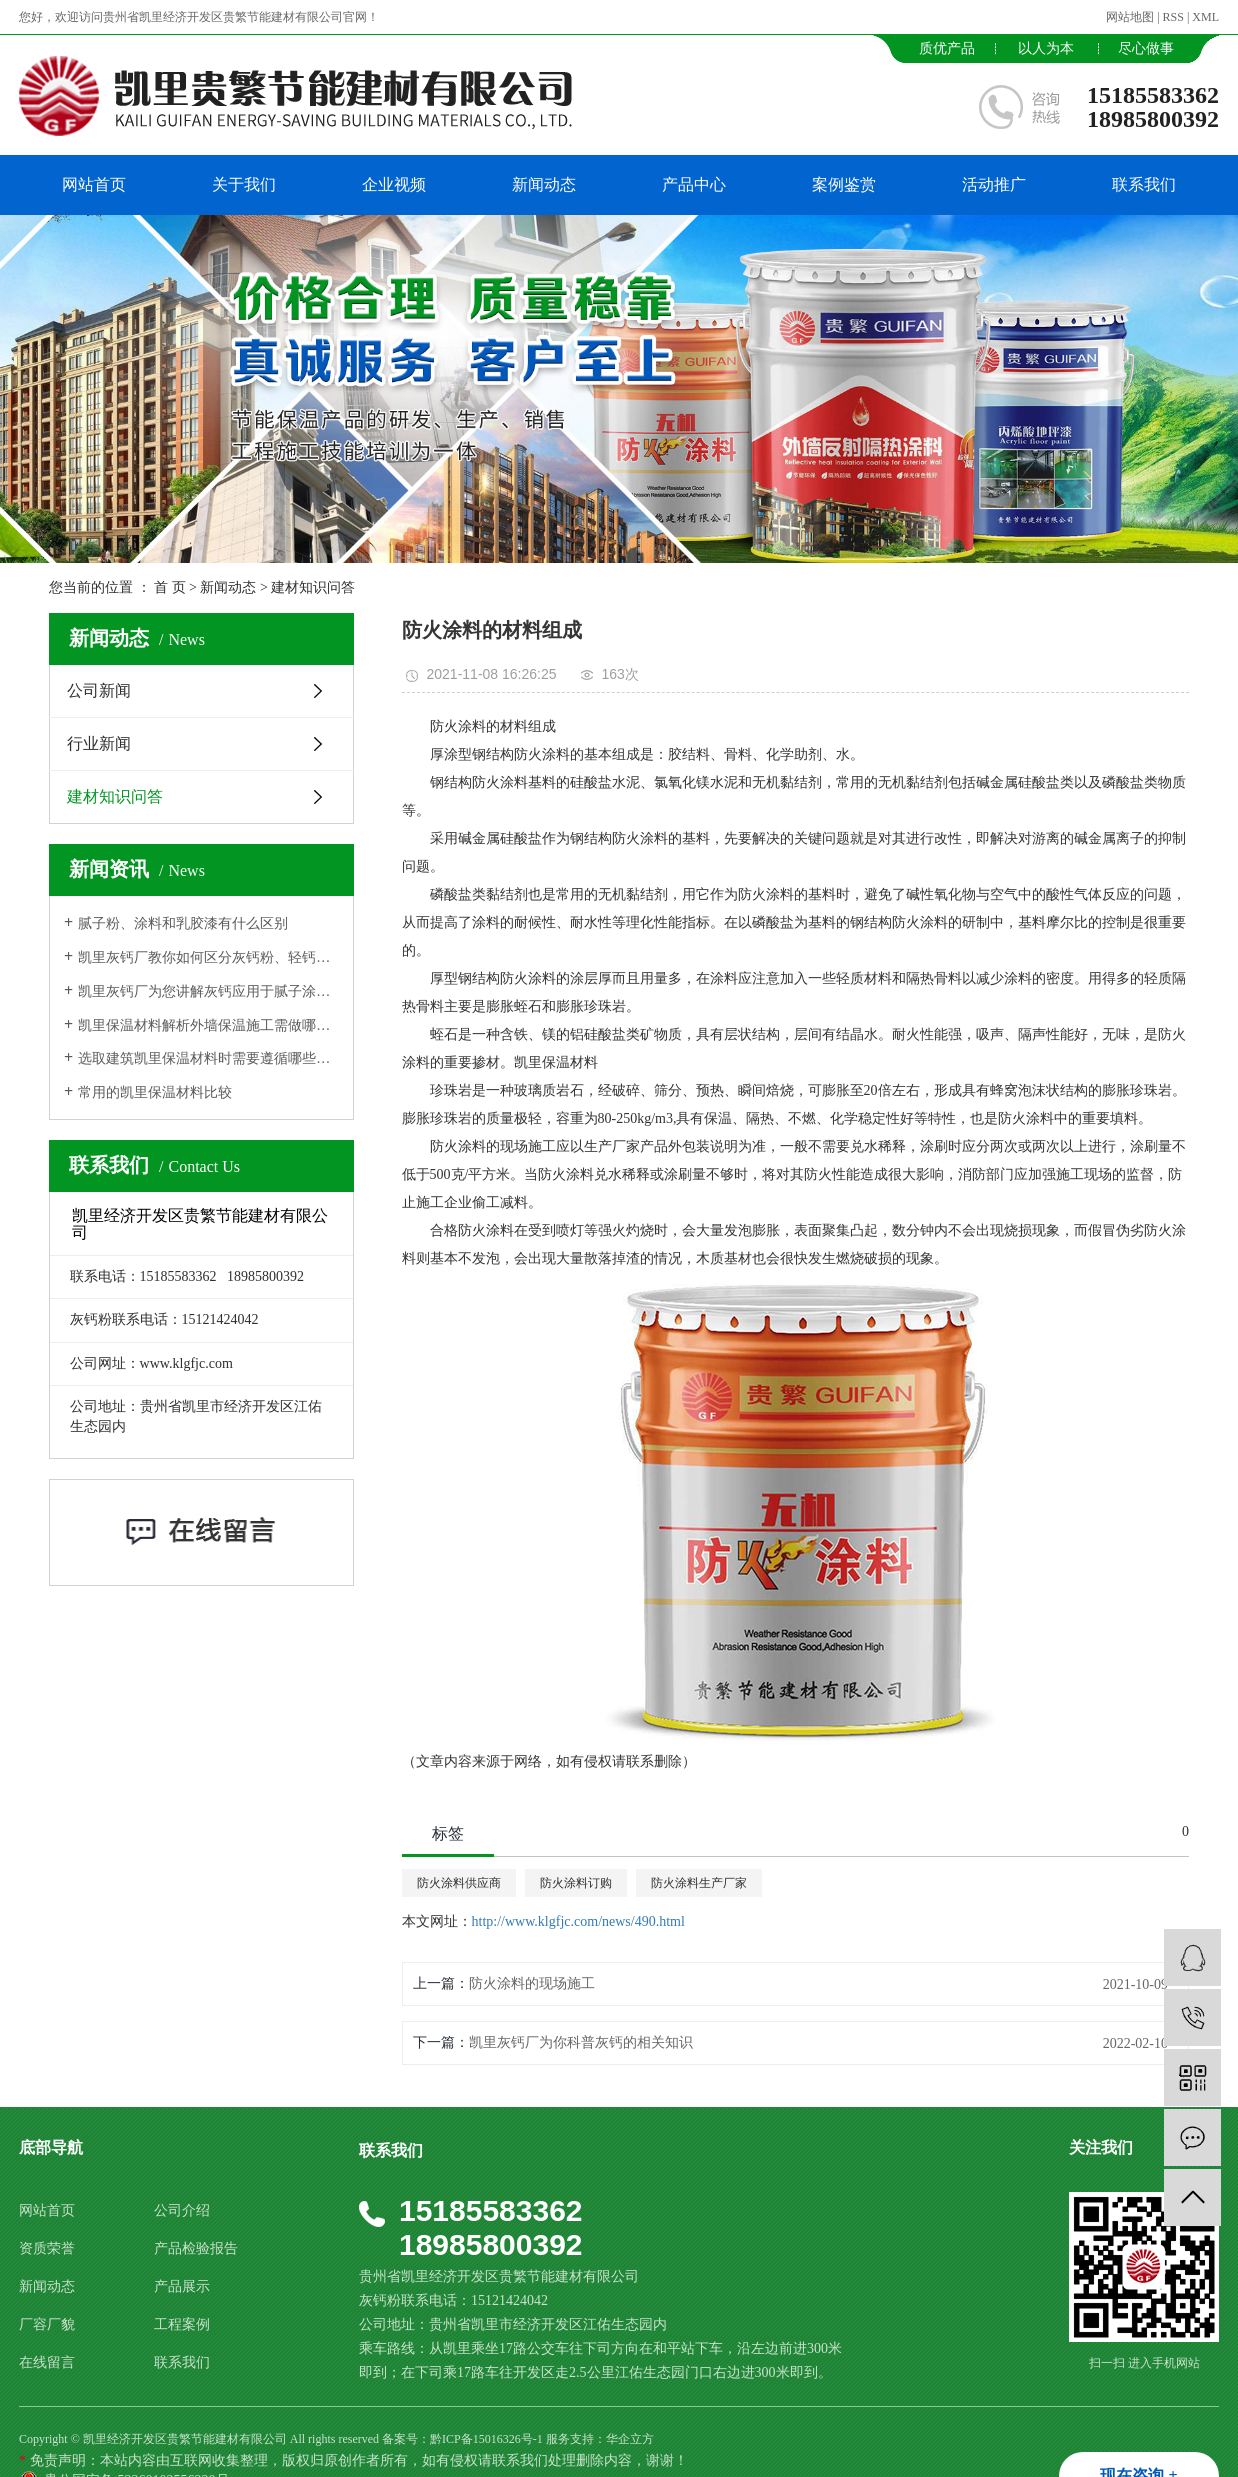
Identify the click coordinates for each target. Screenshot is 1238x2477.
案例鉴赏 (844, 184)
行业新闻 (99, 743)
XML (1205, 17)
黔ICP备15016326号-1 (486, 2439)
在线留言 (47, 2362)
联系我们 (1144, 184)
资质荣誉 (47, 2248)
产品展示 (182, 2286)
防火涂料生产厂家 (699, 1883)
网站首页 (94, 184)
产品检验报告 (196, 2248)
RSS (1173, 17)
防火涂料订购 (576, 1883)
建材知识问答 (313, 587)
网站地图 (1130, 17)
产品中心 (694, 184)
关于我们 (244, 184)
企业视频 (394, 184)
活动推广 (994, 184)
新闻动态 (544, 184)
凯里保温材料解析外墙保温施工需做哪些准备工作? (208, 1025)
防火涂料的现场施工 (532, 1983)
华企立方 (630, 2439)
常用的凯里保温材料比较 (155, 1092)
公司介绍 (182, 2210)
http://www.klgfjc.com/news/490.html (578, 1921)
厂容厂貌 (47, 2324)
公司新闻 (99, 690)
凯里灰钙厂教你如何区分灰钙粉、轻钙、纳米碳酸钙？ (208, 957)
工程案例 (182, 2324)
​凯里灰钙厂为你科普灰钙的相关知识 (581, 2042)
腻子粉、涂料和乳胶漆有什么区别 (183, 923)
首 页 (170, 587)
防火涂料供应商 (459, 1883)
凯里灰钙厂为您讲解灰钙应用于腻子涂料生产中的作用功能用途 (208, 991)
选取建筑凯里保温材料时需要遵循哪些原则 (208, 1058)
